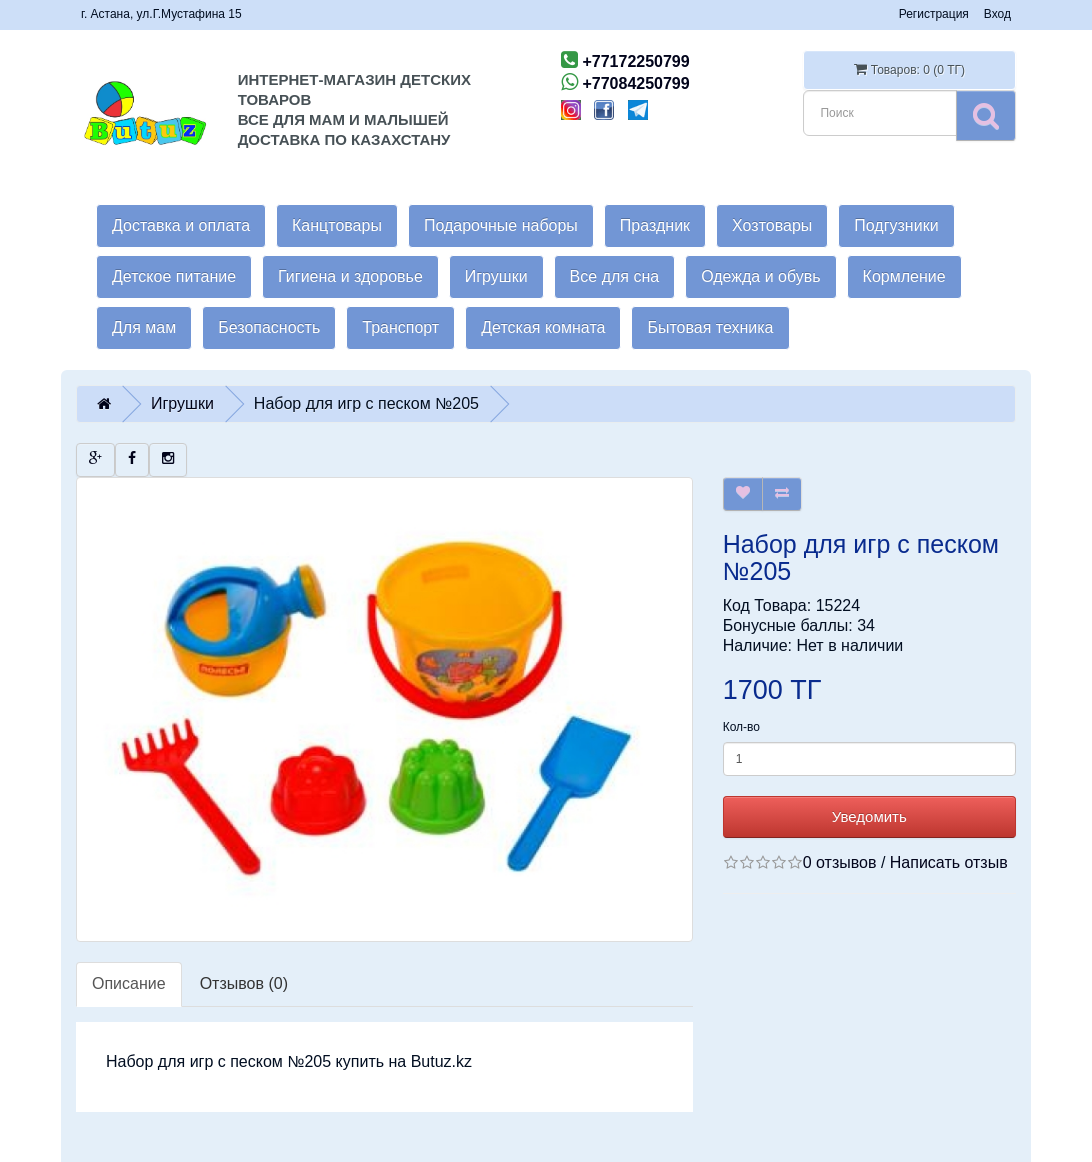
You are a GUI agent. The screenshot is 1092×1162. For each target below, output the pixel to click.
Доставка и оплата (181, 225)
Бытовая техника (710, 327)
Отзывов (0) (244, 983)
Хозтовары (772, 225)
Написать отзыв (949, 862)
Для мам (144, 327)
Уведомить (869, 816)
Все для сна (615, 276)
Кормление (904, 276)
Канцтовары (337, 225)
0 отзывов (840, 862)
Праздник (655, 225)
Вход (997, 14)
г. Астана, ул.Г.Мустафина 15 (161, 14)
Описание (129, 983)
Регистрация (934, 14)
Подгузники (896, 225)
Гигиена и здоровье (350, 276)
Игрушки (496, 276)
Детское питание (174, 276)
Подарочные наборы (501, 225)
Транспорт (400, 327)
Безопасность (269, 327)
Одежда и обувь (760, 276)
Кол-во (741, 727)
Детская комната (543, 327)
